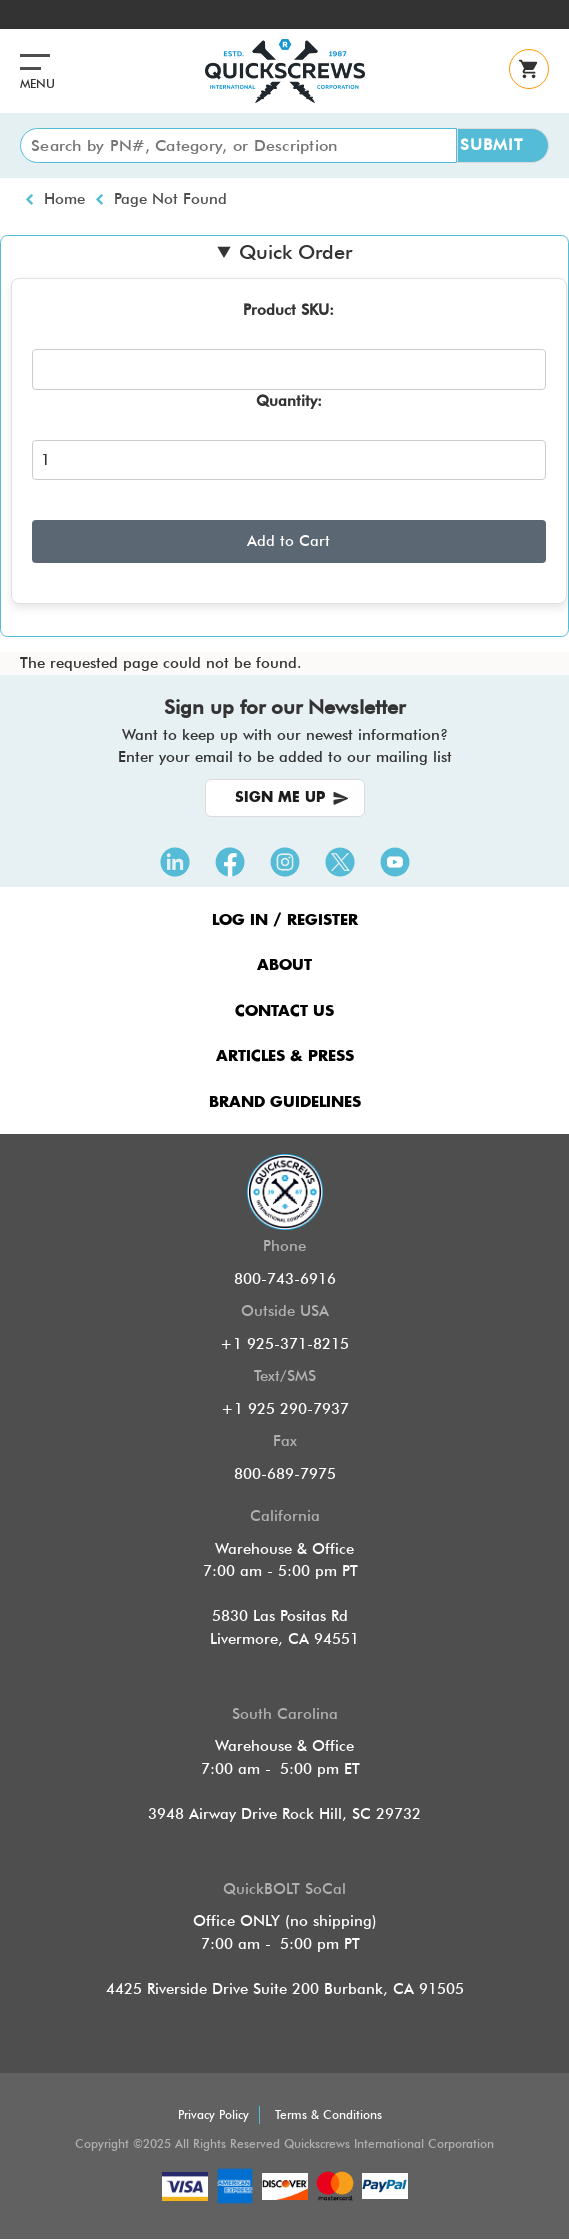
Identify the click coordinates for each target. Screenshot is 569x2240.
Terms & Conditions (328, 2114)
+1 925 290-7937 (285, 1409)
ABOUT (284, 965)
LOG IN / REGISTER (285, 920)
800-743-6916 (285, 1279)
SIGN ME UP (280, 798)
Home (64, 199)
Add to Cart (288, 541)
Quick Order (295, 252)
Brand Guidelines (285, 1102)
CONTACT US (284, 1011)
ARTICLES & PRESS (285, 1056)
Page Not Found (170, 199)
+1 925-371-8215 (284, 1344)
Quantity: (289, 401)
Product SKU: (288, 310)
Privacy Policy (213, 2114)
